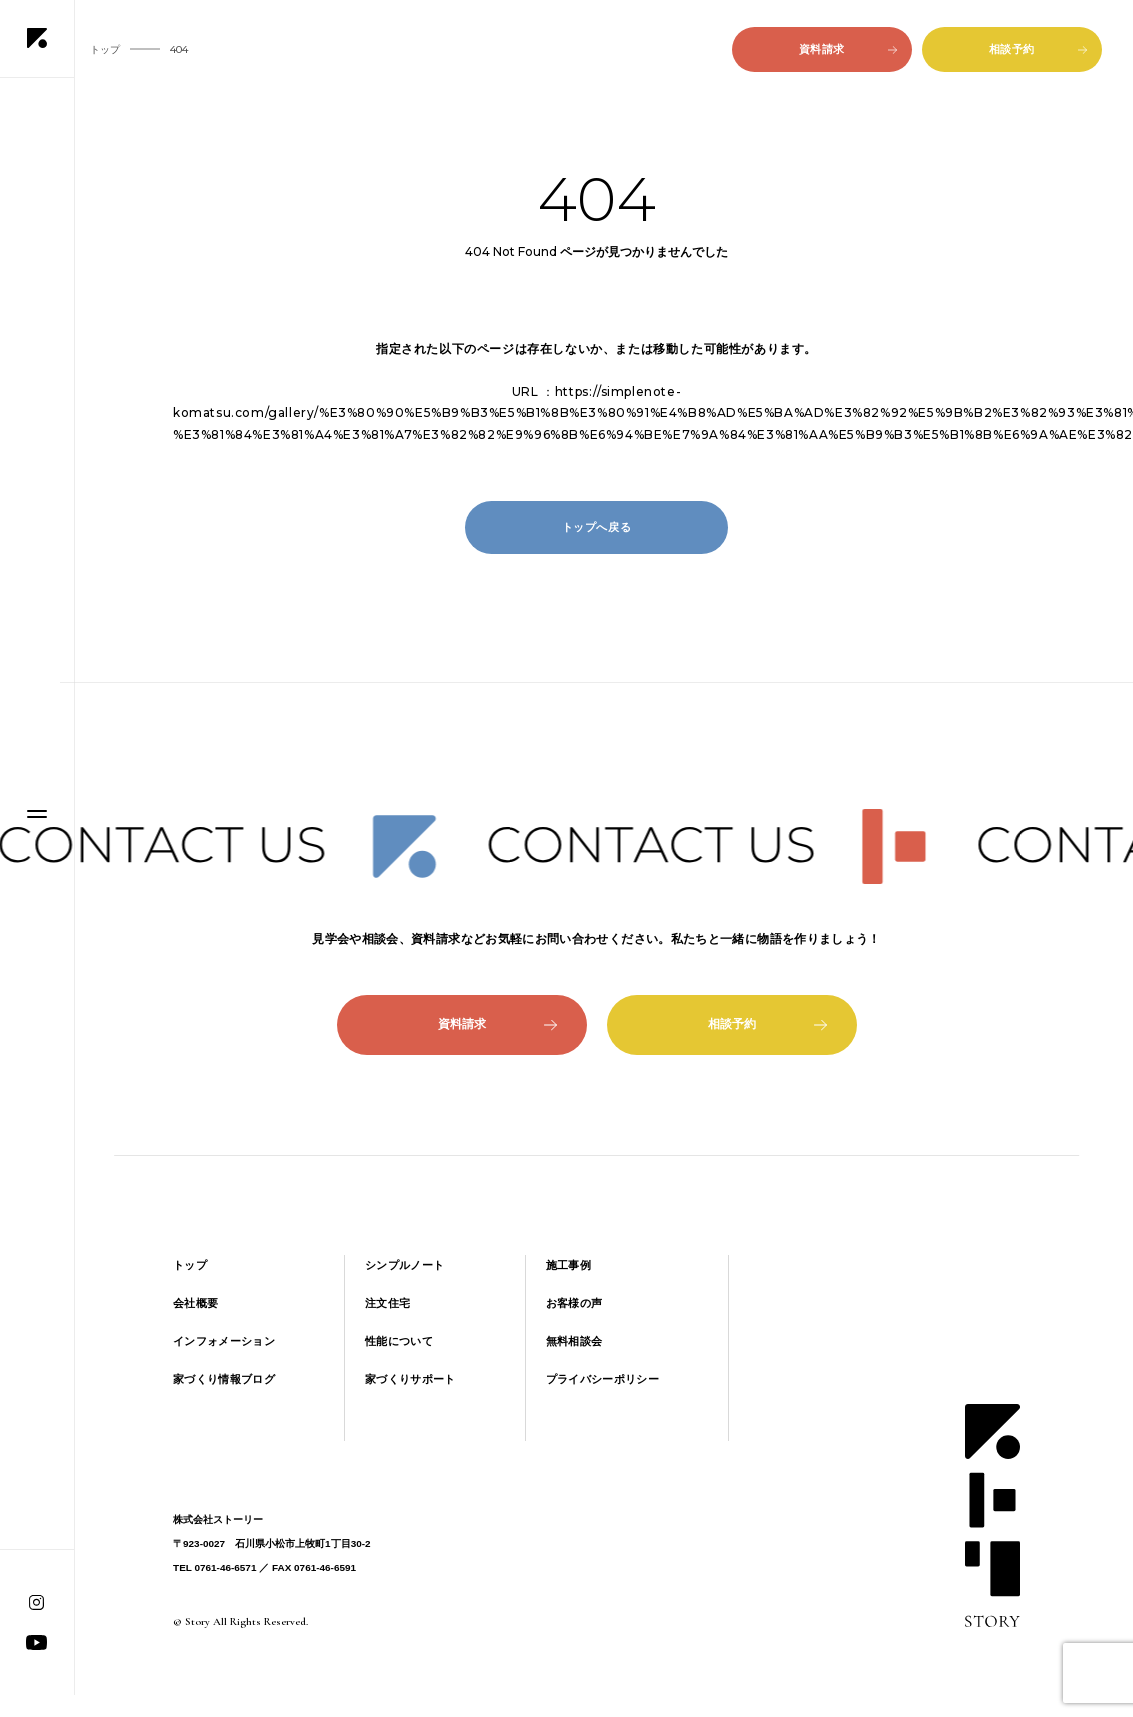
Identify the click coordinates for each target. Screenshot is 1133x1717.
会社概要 (195, 1303)
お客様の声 (574, 1303)
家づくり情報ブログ (224, 1379)
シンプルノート (404, 1265)
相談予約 (1038, 49)
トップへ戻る (597, 527)
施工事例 (568, 1265)
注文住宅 (387, 1303)
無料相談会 (574, 1341)
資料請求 (848, 49)
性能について (399, 1341)
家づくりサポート (410, 1379)
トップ (190, 1265)
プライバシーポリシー (602, 1379)
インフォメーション (224, 1341)
